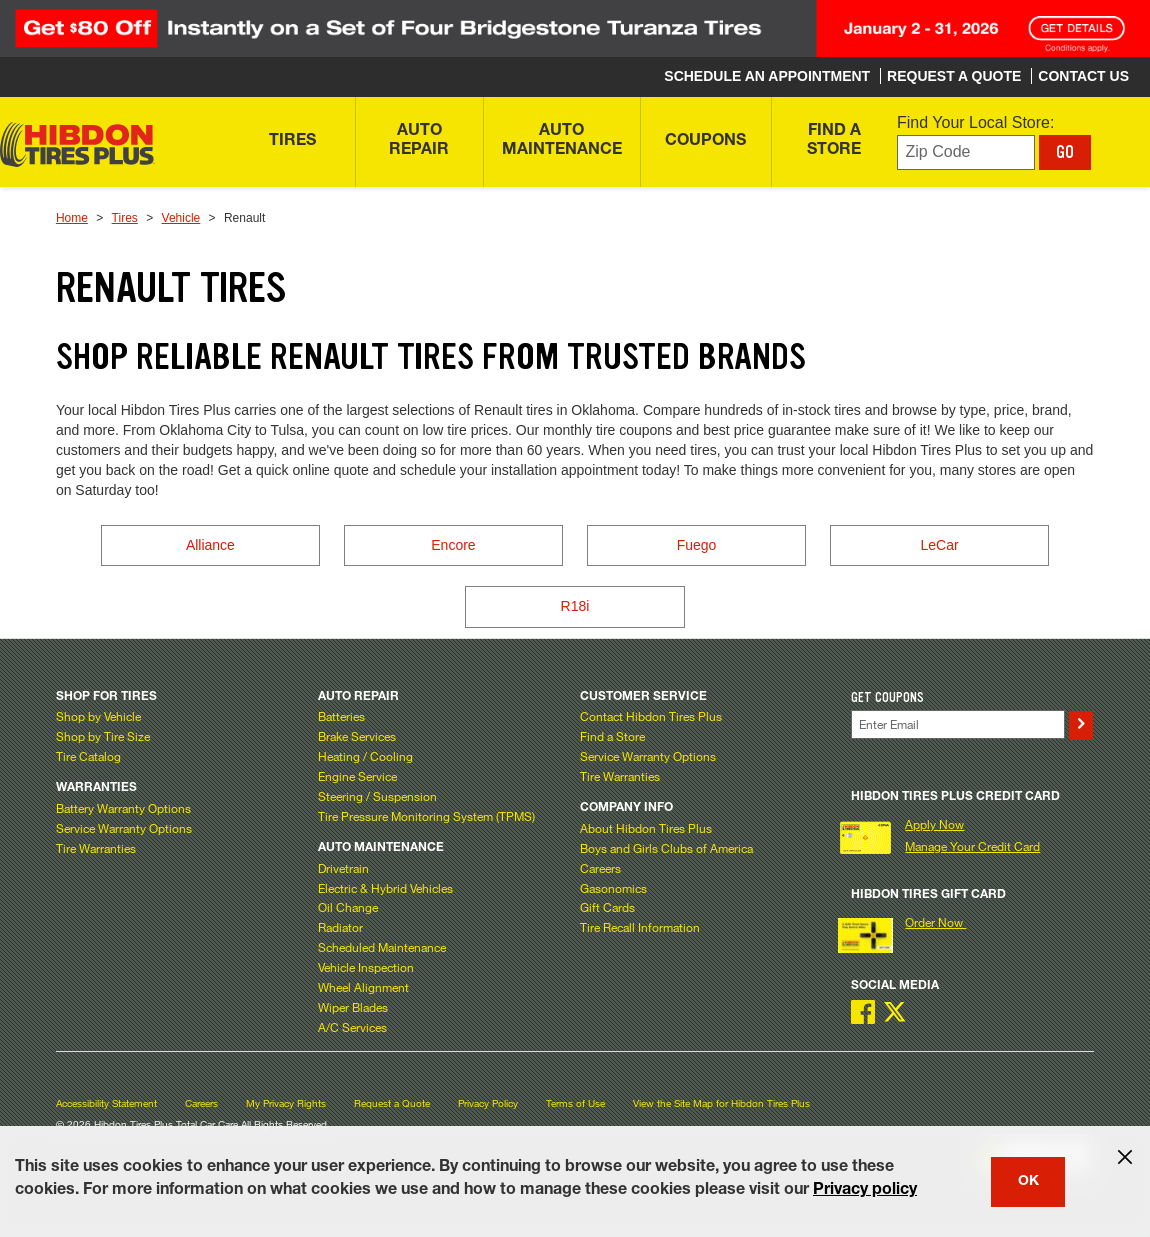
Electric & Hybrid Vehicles (385, 888)
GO (1065, 152)
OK (1028, 1182)
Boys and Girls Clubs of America (666, 848)
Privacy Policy (488, 1103)
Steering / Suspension (377, 796)
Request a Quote (392, 1103)
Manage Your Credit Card (972, 846)
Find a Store (612, 736)
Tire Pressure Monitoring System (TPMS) (426, 816)
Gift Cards (607, 907)
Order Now (935, 922)
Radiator (340, 927)
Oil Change (348, 907)
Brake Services (357, 736)
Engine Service (357, 776)
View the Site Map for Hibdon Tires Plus (721, 1103)
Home (72, 218)
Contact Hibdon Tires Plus (651, 716)
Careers (600, 868)
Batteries (341, 716)
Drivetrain (343, 868)
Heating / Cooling (365, 756)
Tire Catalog (88, 756)
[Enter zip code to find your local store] (966, 152)
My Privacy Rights (286, 1103)
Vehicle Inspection (366, 967)
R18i (575, 606)
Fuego (697, 545)
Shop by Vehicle (98, 716)
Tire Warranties (96, 848)
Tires (125, 218)
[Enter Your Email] (958, 724)
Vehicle (181, 218)
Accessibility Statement (106, 1103)
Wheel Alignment (363, 987)
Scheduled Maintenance (382, 947)
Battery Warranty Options (123, 808)
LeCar (940, 545)
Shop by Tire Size (103, 736)
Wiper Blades (353, 1007)
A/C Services (352, 1027)
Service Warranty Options (124, 828)
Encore (453, 545)
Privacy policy (865, 1191)
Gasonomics (613, 888)
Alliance (210, 545)
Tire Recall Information (640, 927)
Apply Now (934, 824)
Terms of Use (575, 1103)
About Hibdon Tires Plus (646, 828)
